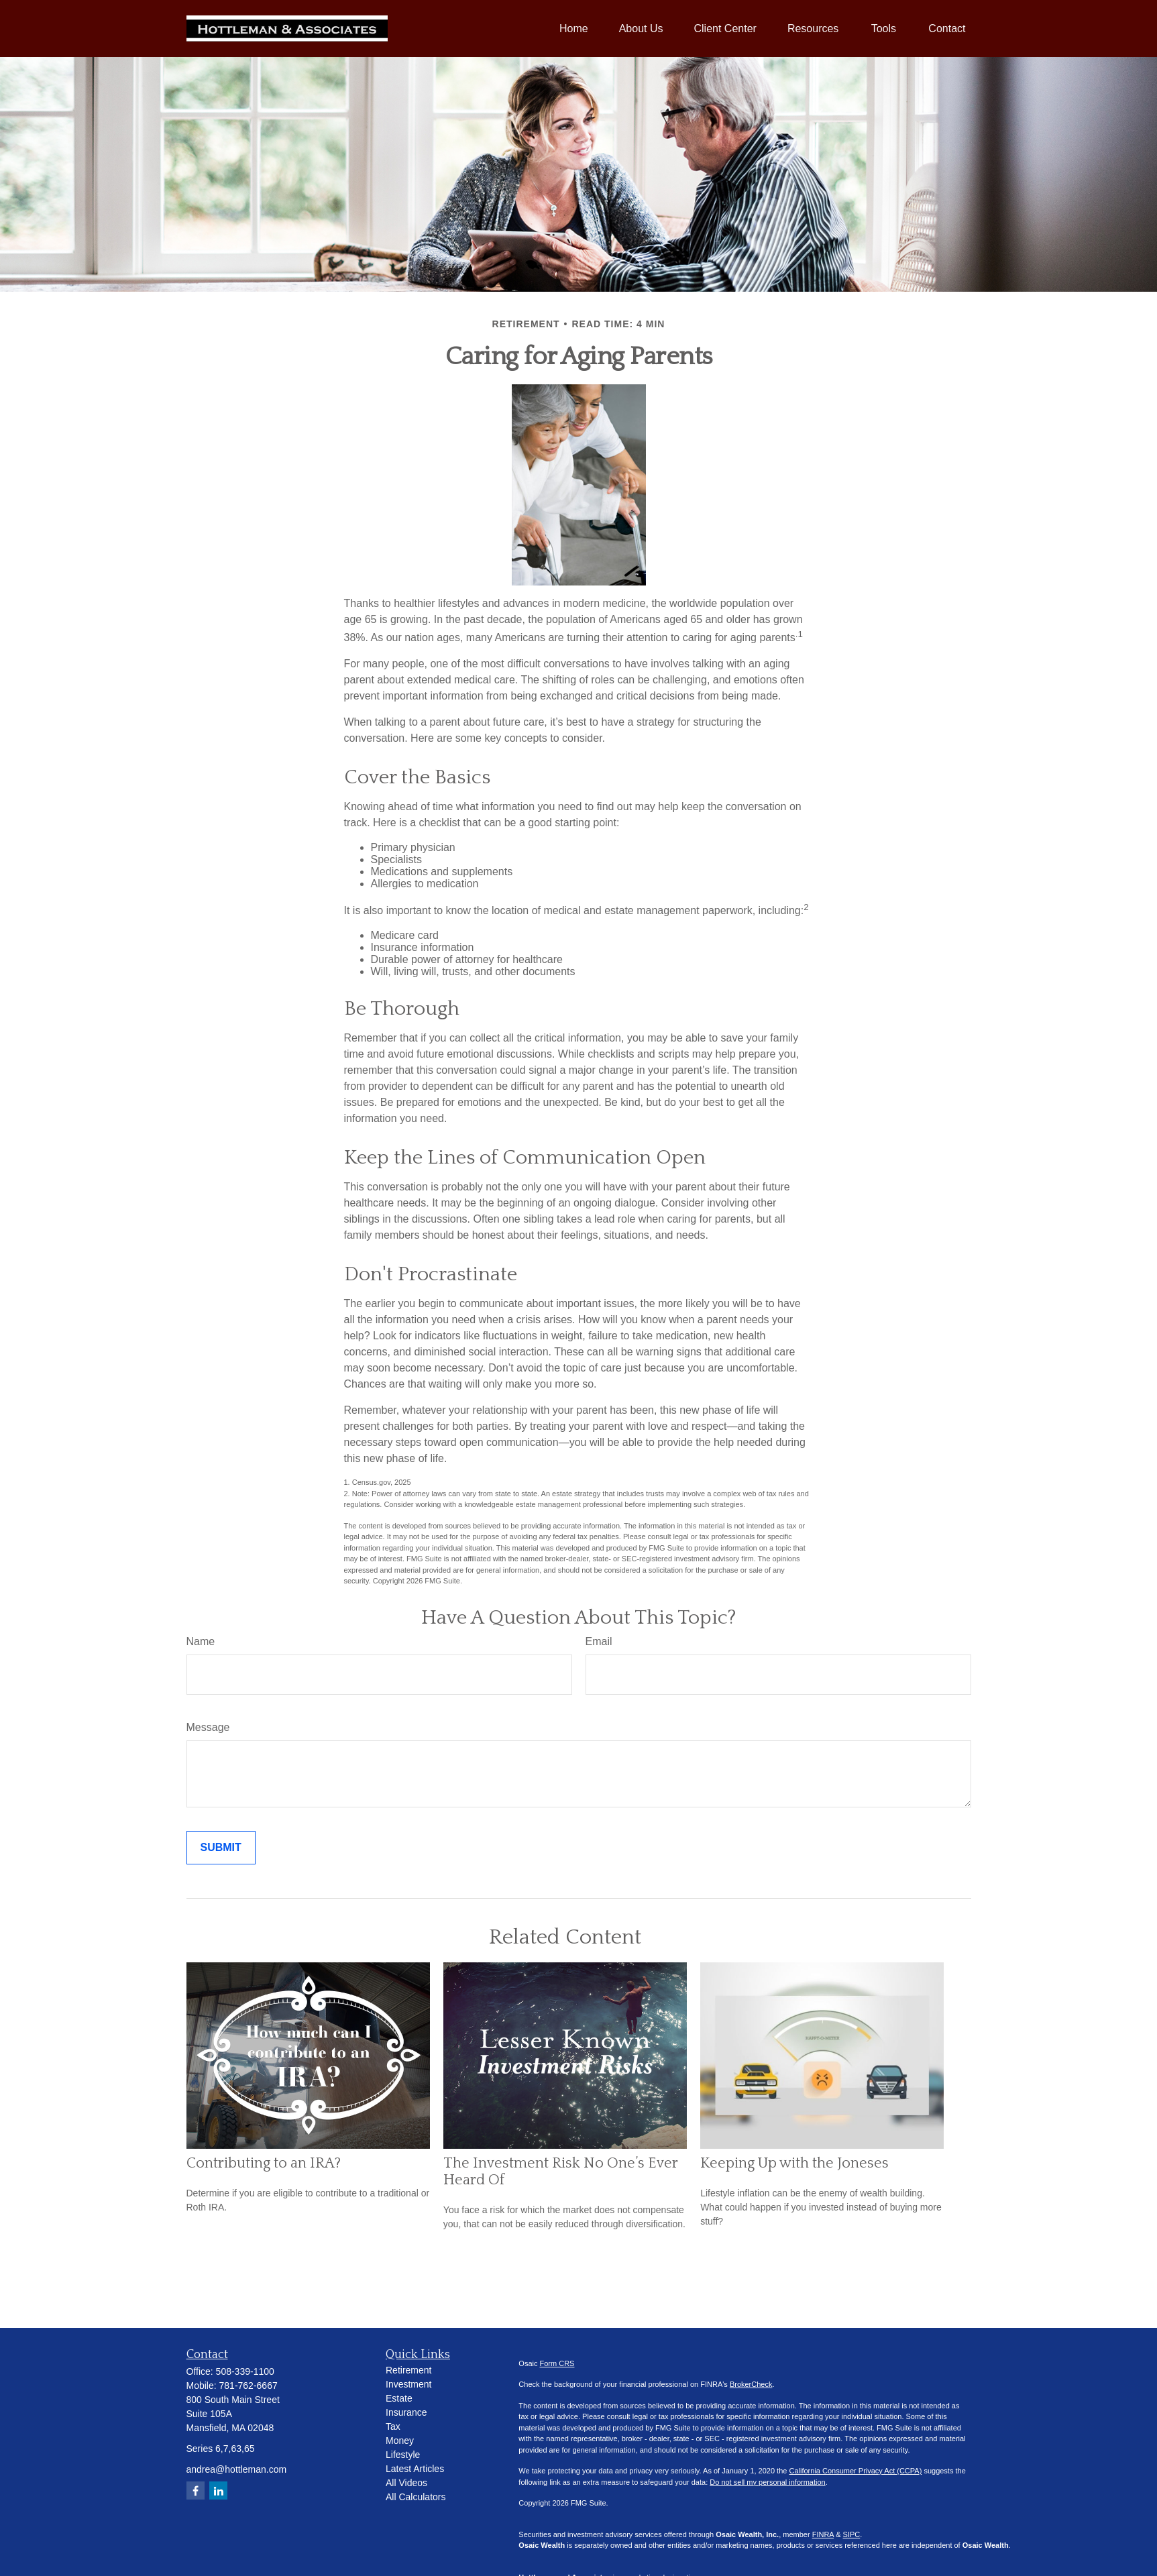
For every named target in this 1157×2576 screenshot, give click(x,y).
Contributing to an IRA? (263, 2163)
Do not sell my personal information (767, 2482)
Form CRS (557, 2363)
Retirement (408, 2370)
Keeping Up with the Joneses (794, 2163)
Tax (393, 2426)
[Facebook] (195, 2490)
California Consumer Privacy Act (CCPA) (855, 2471)
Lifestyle (403, 2454)
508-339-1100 (245, 2371)
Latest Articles (415, 2468)
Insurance (406, 2412)
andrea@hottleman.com (236, 2469)
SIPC (852, 2534)
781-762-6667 (248, 2385)
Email (599, 1641)
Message (208, 1727)
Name (200, 1641)
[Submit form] (221, 1847)
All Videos (406, 2482)
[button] (574, 28)
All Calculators (415, 2496)
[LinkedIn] (218, 2490)
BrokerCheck (751, 2384)
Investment (408, 2384)
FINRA (823, 2534)
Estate (399, 2398)
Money (400, 2440)
